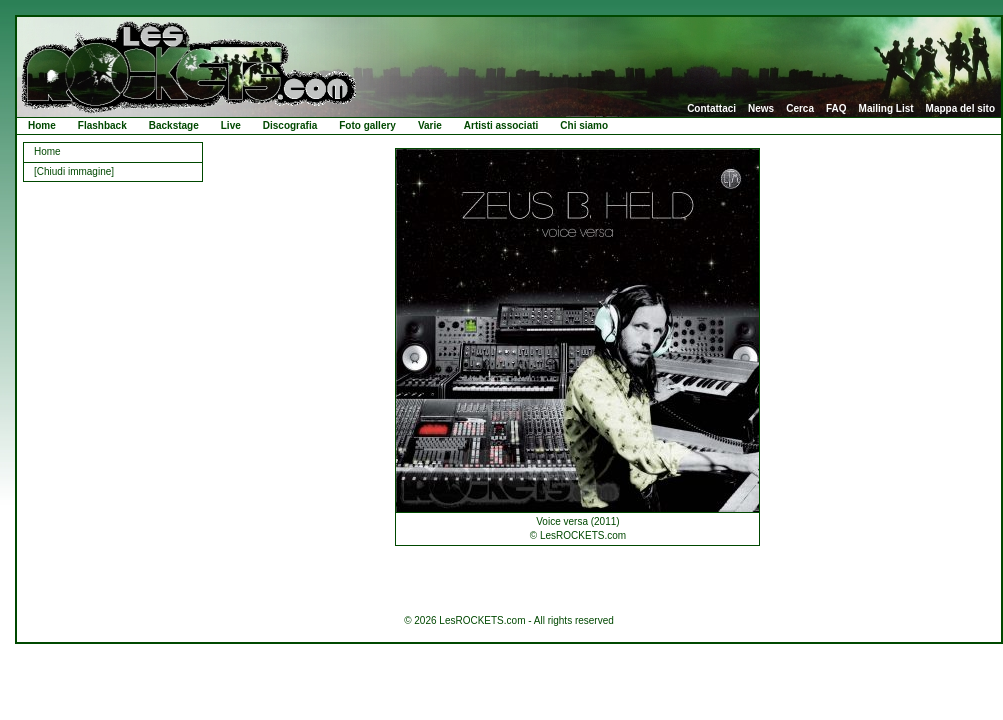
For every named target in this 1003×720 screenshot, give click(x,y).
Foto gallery (367, 125)
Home (42, 125)
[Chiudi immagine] (74, 171)
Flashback (102, 125)
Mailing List (886, 109)
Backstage (174, 125)
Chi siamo (584, 125)
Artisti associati (501, 125)
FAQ (836, 109)
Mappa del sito (960, 109)
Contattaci (711, 109)
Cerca (800, 109)
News (761, 109)
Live (231, 125)
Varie (430, 125)
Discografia (290, 125)
